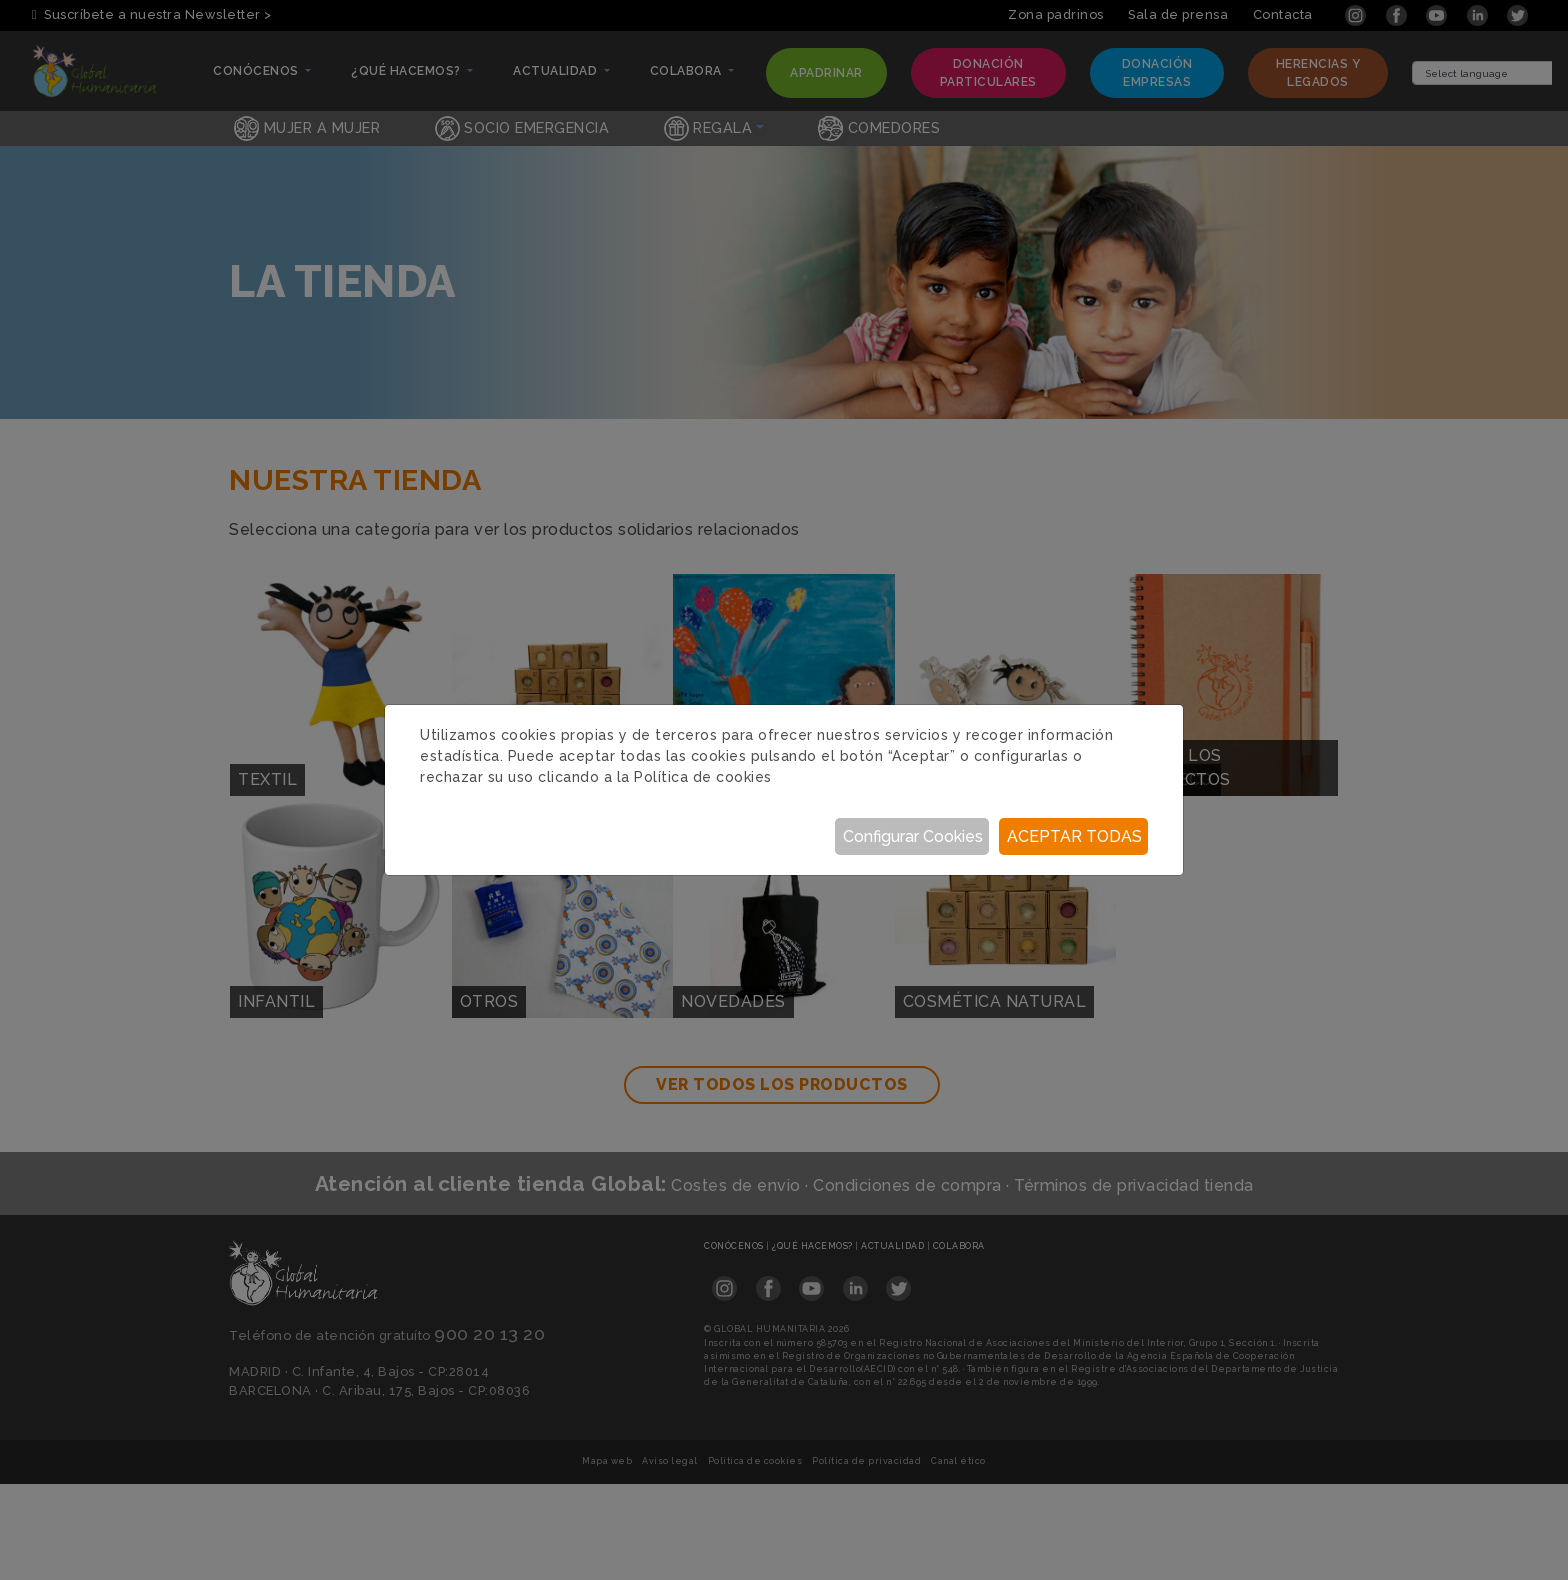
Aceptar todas (1074, 836)
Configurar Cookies (913, 836)
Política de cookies (703, 777)
